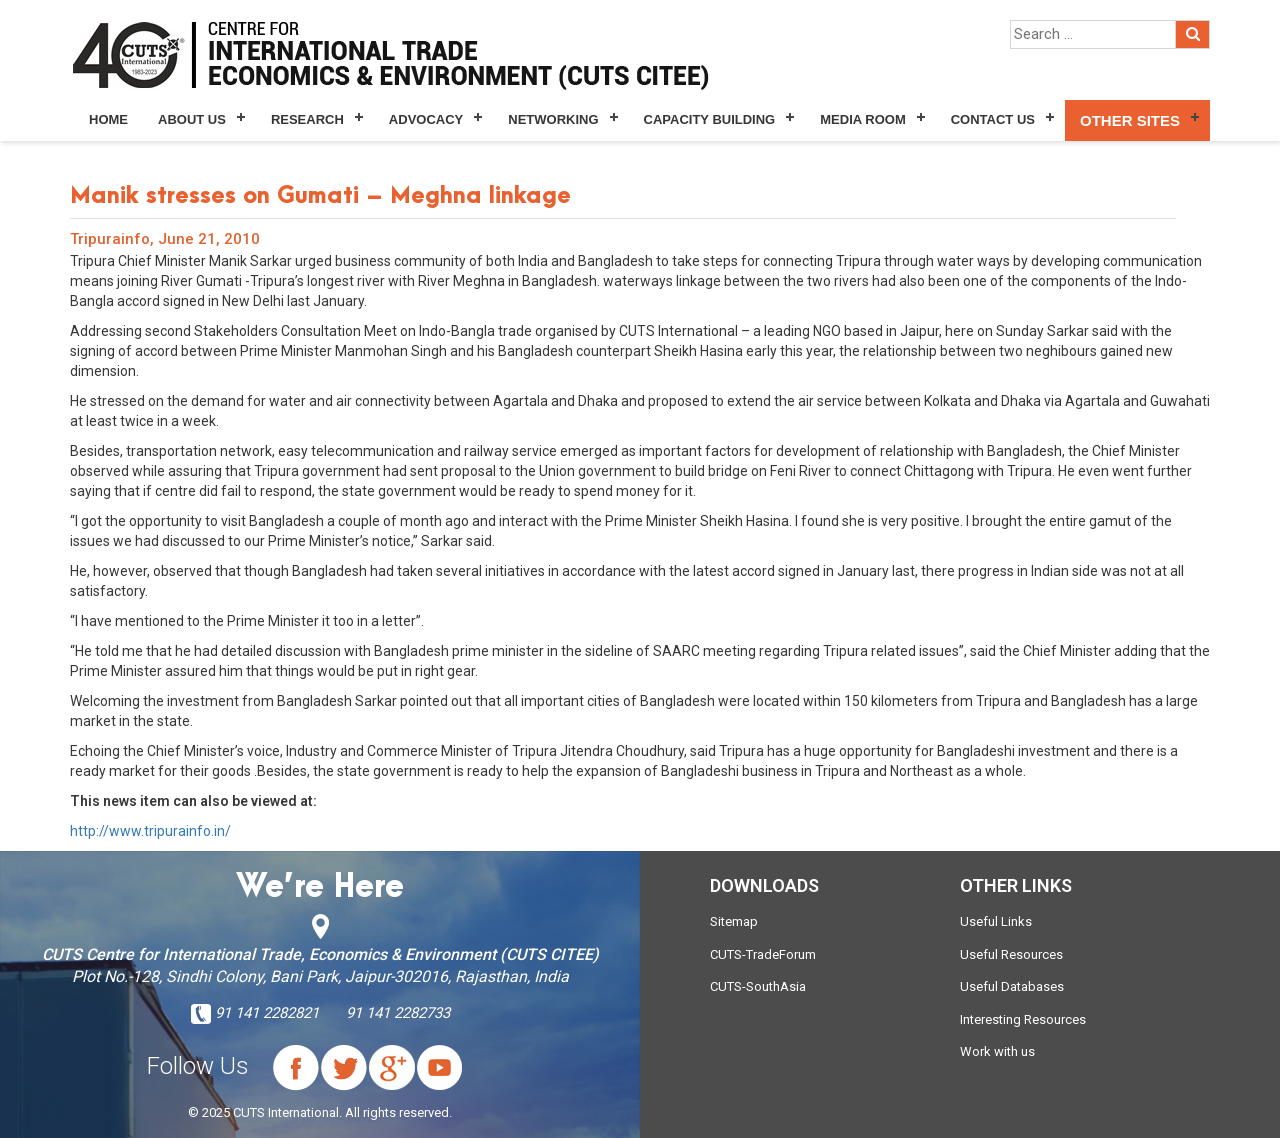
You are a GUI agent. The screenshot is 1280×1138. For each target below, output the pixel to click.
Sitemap (734, 921)
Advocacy (426, 119)
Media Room (862, 119)
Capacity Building (710, 119)
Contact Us (993, 119)
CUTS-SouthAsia (758, 986)
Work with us (997, 1051)
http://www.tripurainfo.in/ (150, 831)
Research (307, 119)
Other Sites (1130, 120)
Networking (553, 119)
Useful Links (996, 921)
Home (108, 119)
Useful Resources (1011, 954)
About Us (192, 119)
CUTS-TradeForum (763, 954)
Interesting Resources (1023, 1019)
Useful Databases (1012, 986)
